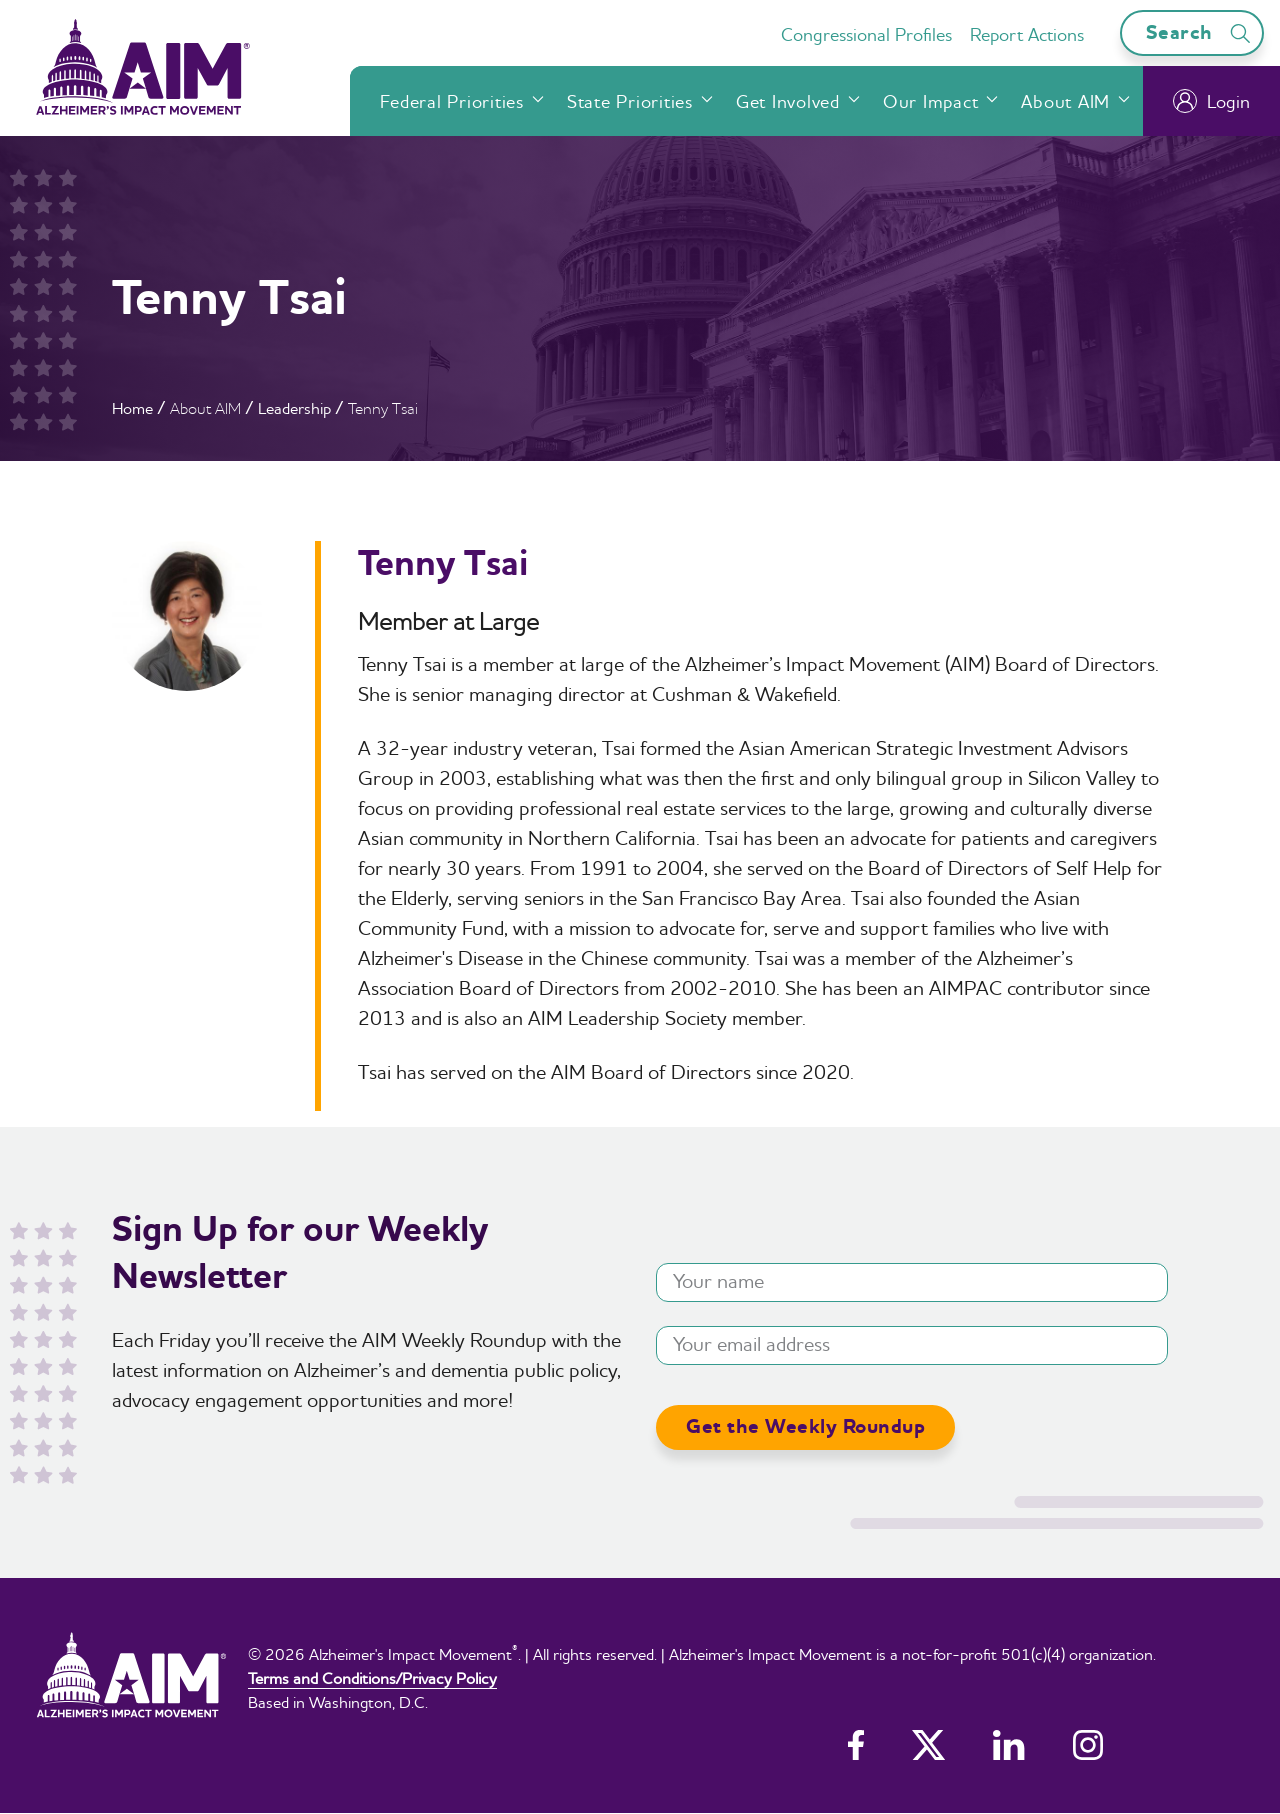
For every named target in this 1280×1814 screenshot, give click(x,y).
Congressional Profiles (866, 34)
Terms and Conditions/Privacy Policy (372, 1678)
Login (1211, 101)
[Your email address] (912, 1345)
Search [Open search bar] (1201, 32)
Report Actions (1027, 34)
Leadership (294, 408)
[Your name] (912, 1282)
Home (132, 408)
